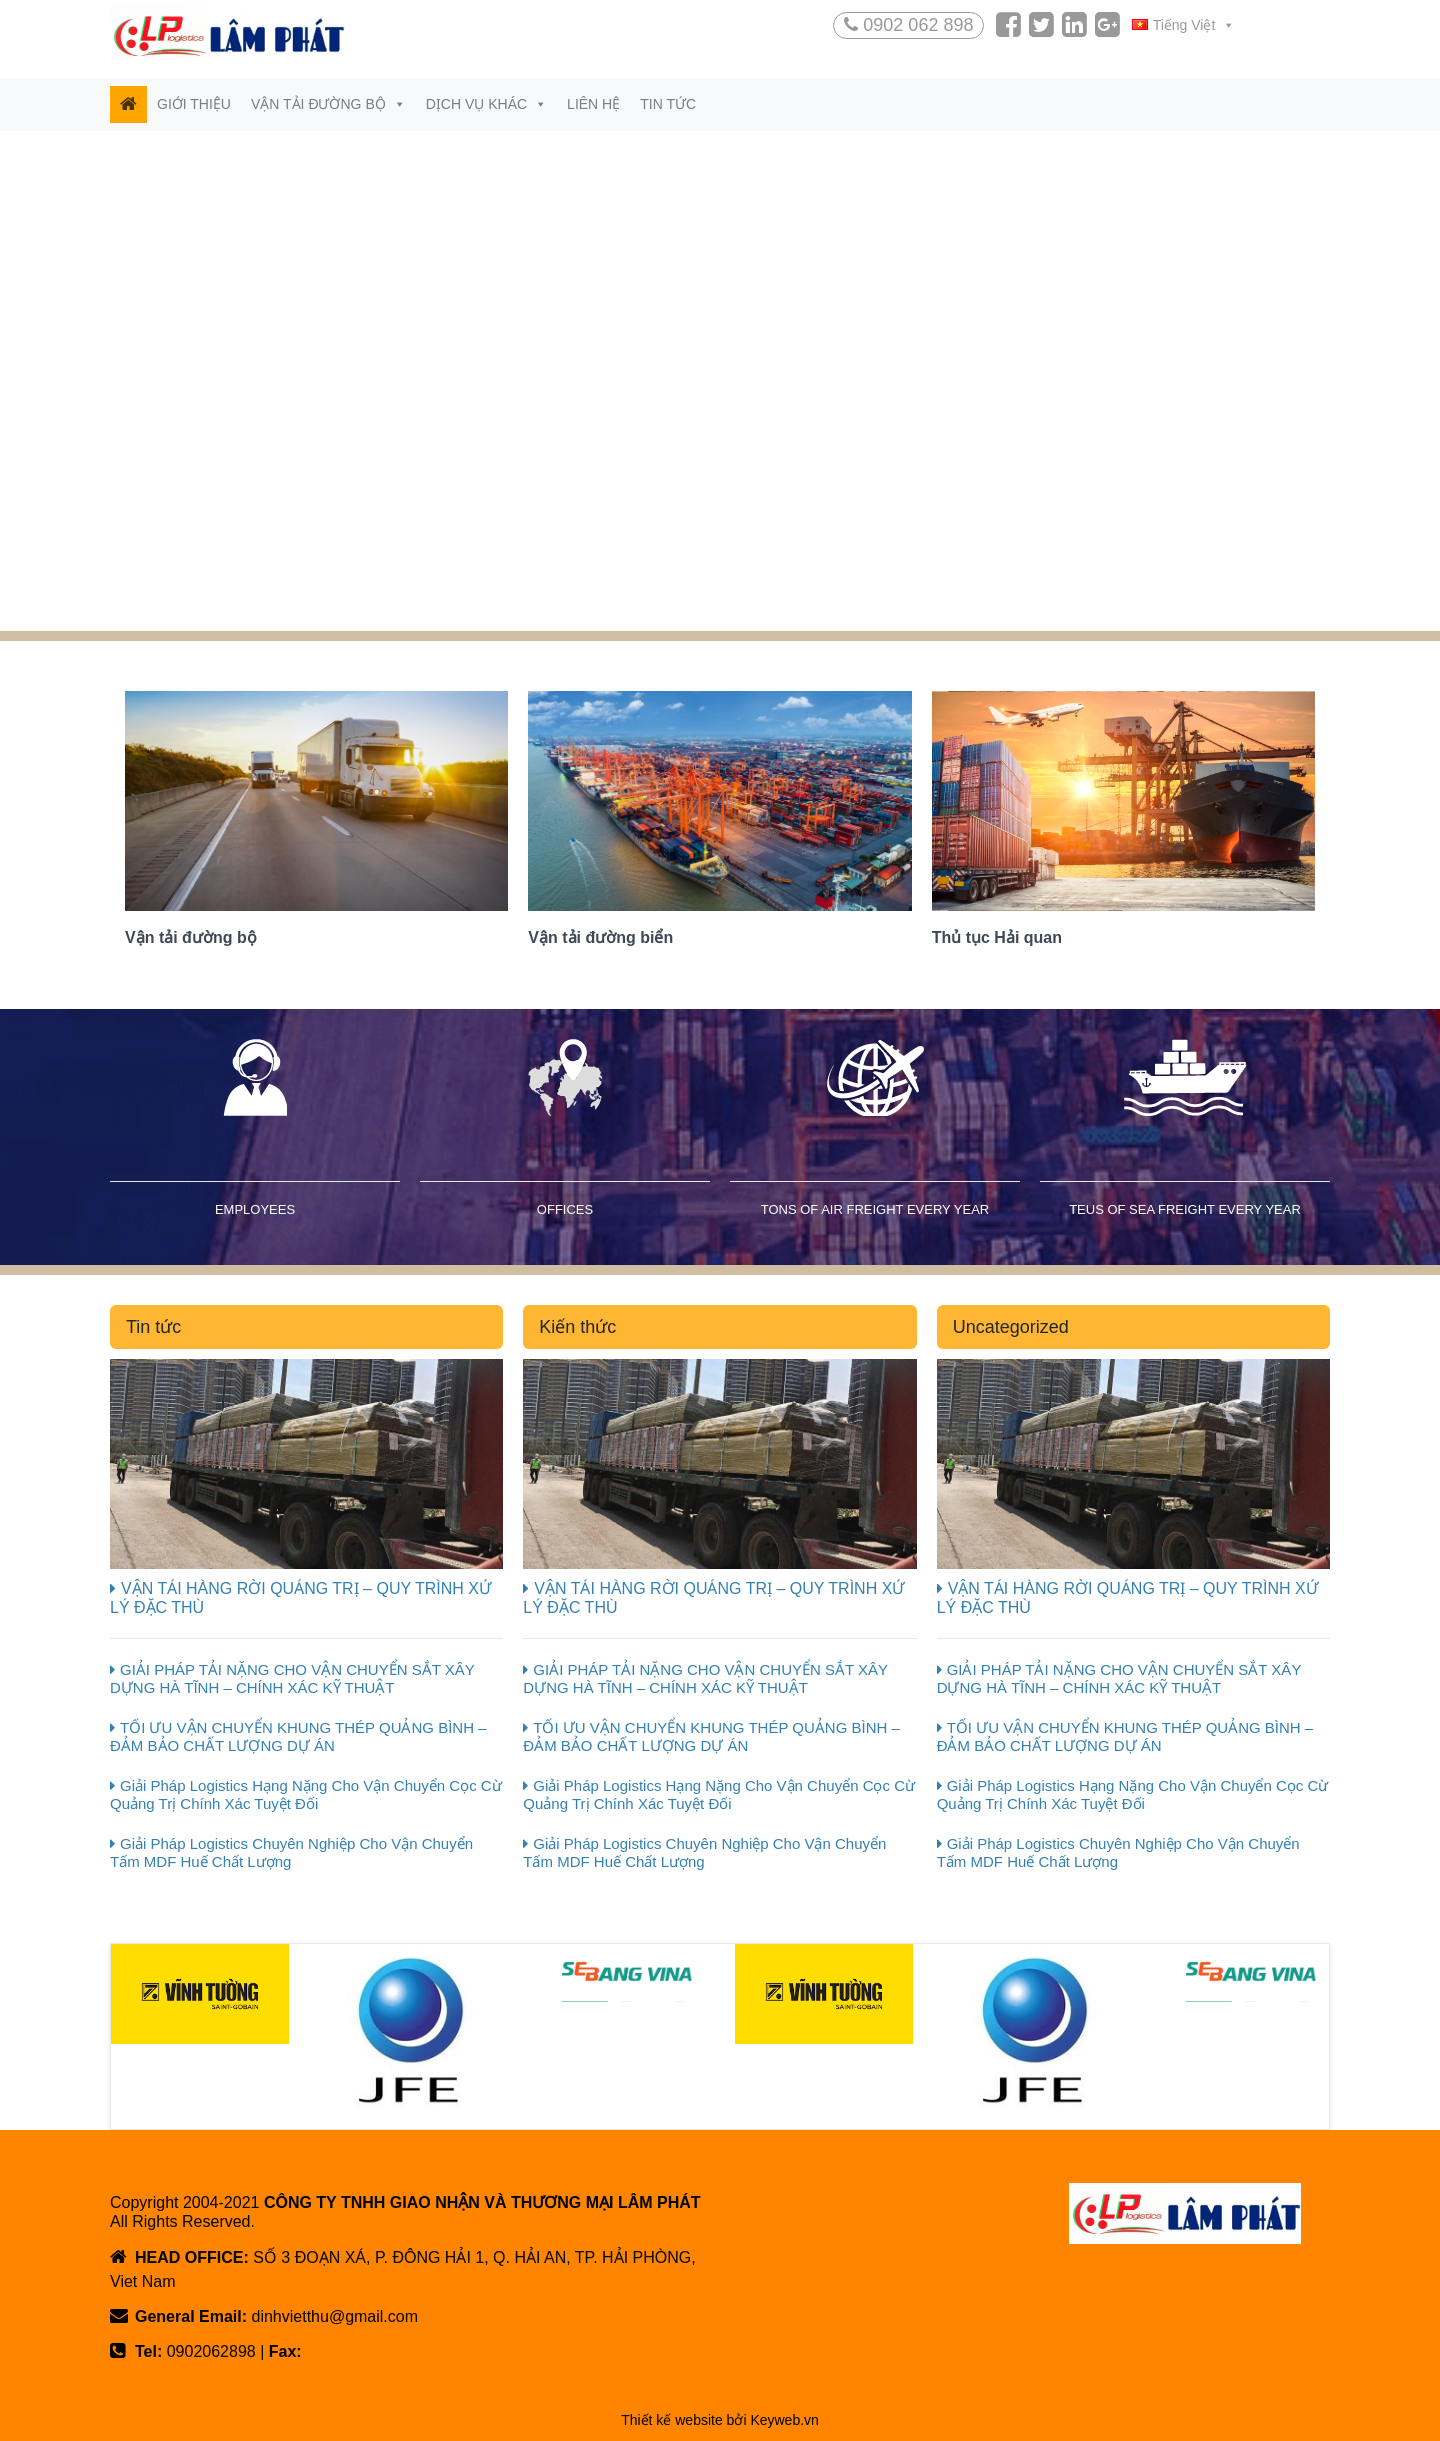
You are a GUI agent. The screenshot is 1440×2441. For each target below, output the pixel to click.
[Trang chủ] (128, 104)
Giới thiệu (194, 104)
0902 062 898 (908, 25)
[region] (720, 381)
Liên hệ (593, 104)
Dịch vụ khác (486, 104)
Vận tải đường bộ (328, 104)
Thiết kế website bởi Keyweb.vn (720, 2420)
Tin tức (668, 104)
